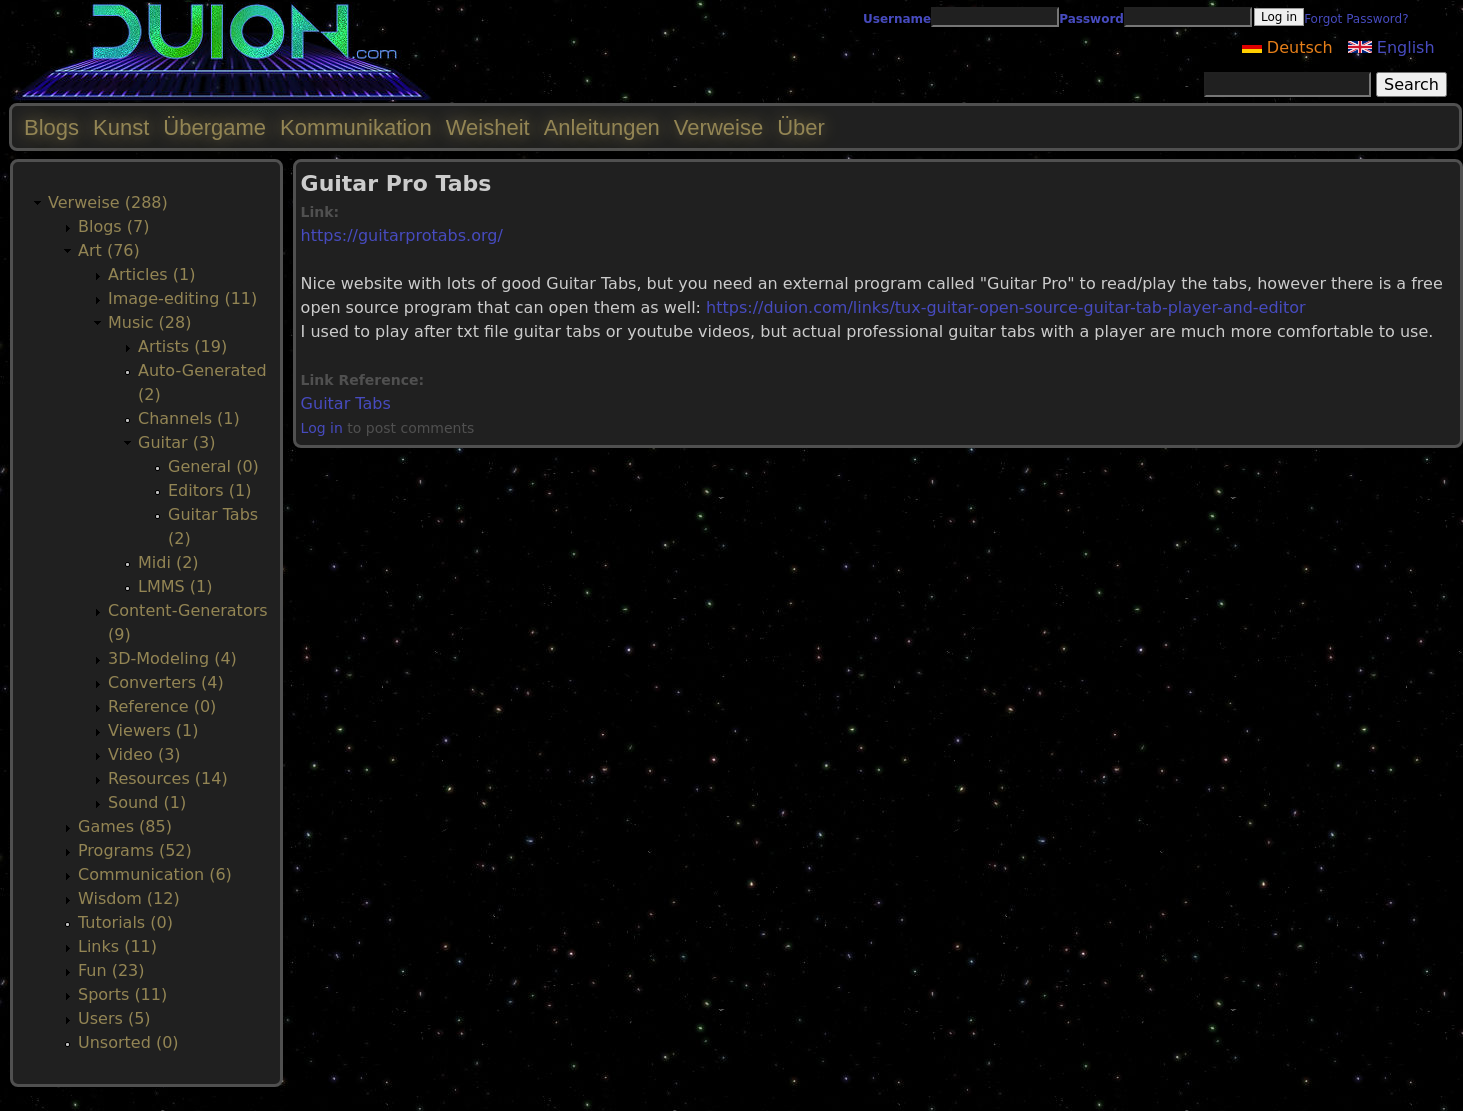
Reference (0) (162, 706)
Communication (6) (155, 874)
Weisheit (488, 127)
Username (897, 19)
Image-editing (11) (182, 298)
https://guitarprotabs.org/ (402, 235)
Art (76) (109, 250)
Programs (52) (135, 850)
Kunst (121, 127)
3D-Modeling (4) (172, 658)
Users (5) (114, 1018)
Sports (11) (122, 994)
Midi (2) (168, 562)
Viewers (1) (153, 730)
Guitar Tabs (346, 403)
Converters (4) (166, 682)
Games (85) (125, 826)
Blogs (51, 127)
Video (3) (144, 754)
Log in (322, 428)
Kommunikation (356, 127)
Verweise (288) (108, 202)
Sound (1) (147, 802)
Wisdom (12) (129, 898)
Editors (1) (209, 490)
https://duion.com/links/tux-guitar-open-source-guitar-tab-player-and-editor (1006, 307)
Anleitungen (602, 127)
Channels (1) (189, 418)
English (1391, 47)
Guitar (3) (176, 442)
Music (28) (149, 322)
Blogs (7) (113, 226)
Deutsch (1287, 47)
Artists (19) (182, 346)
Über (801, 127)
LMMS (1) (175, 586)
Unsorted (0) (128, 1042)
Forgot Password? (1356, 19)
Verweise (718, 127)
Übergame (214, 127)
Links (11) (117, 946)
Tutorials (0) (125, 922)
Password (1091, 19)
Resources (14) (168, 778)
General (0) (213, 466)
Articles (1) (151, 274)
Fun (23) (111, 970)
